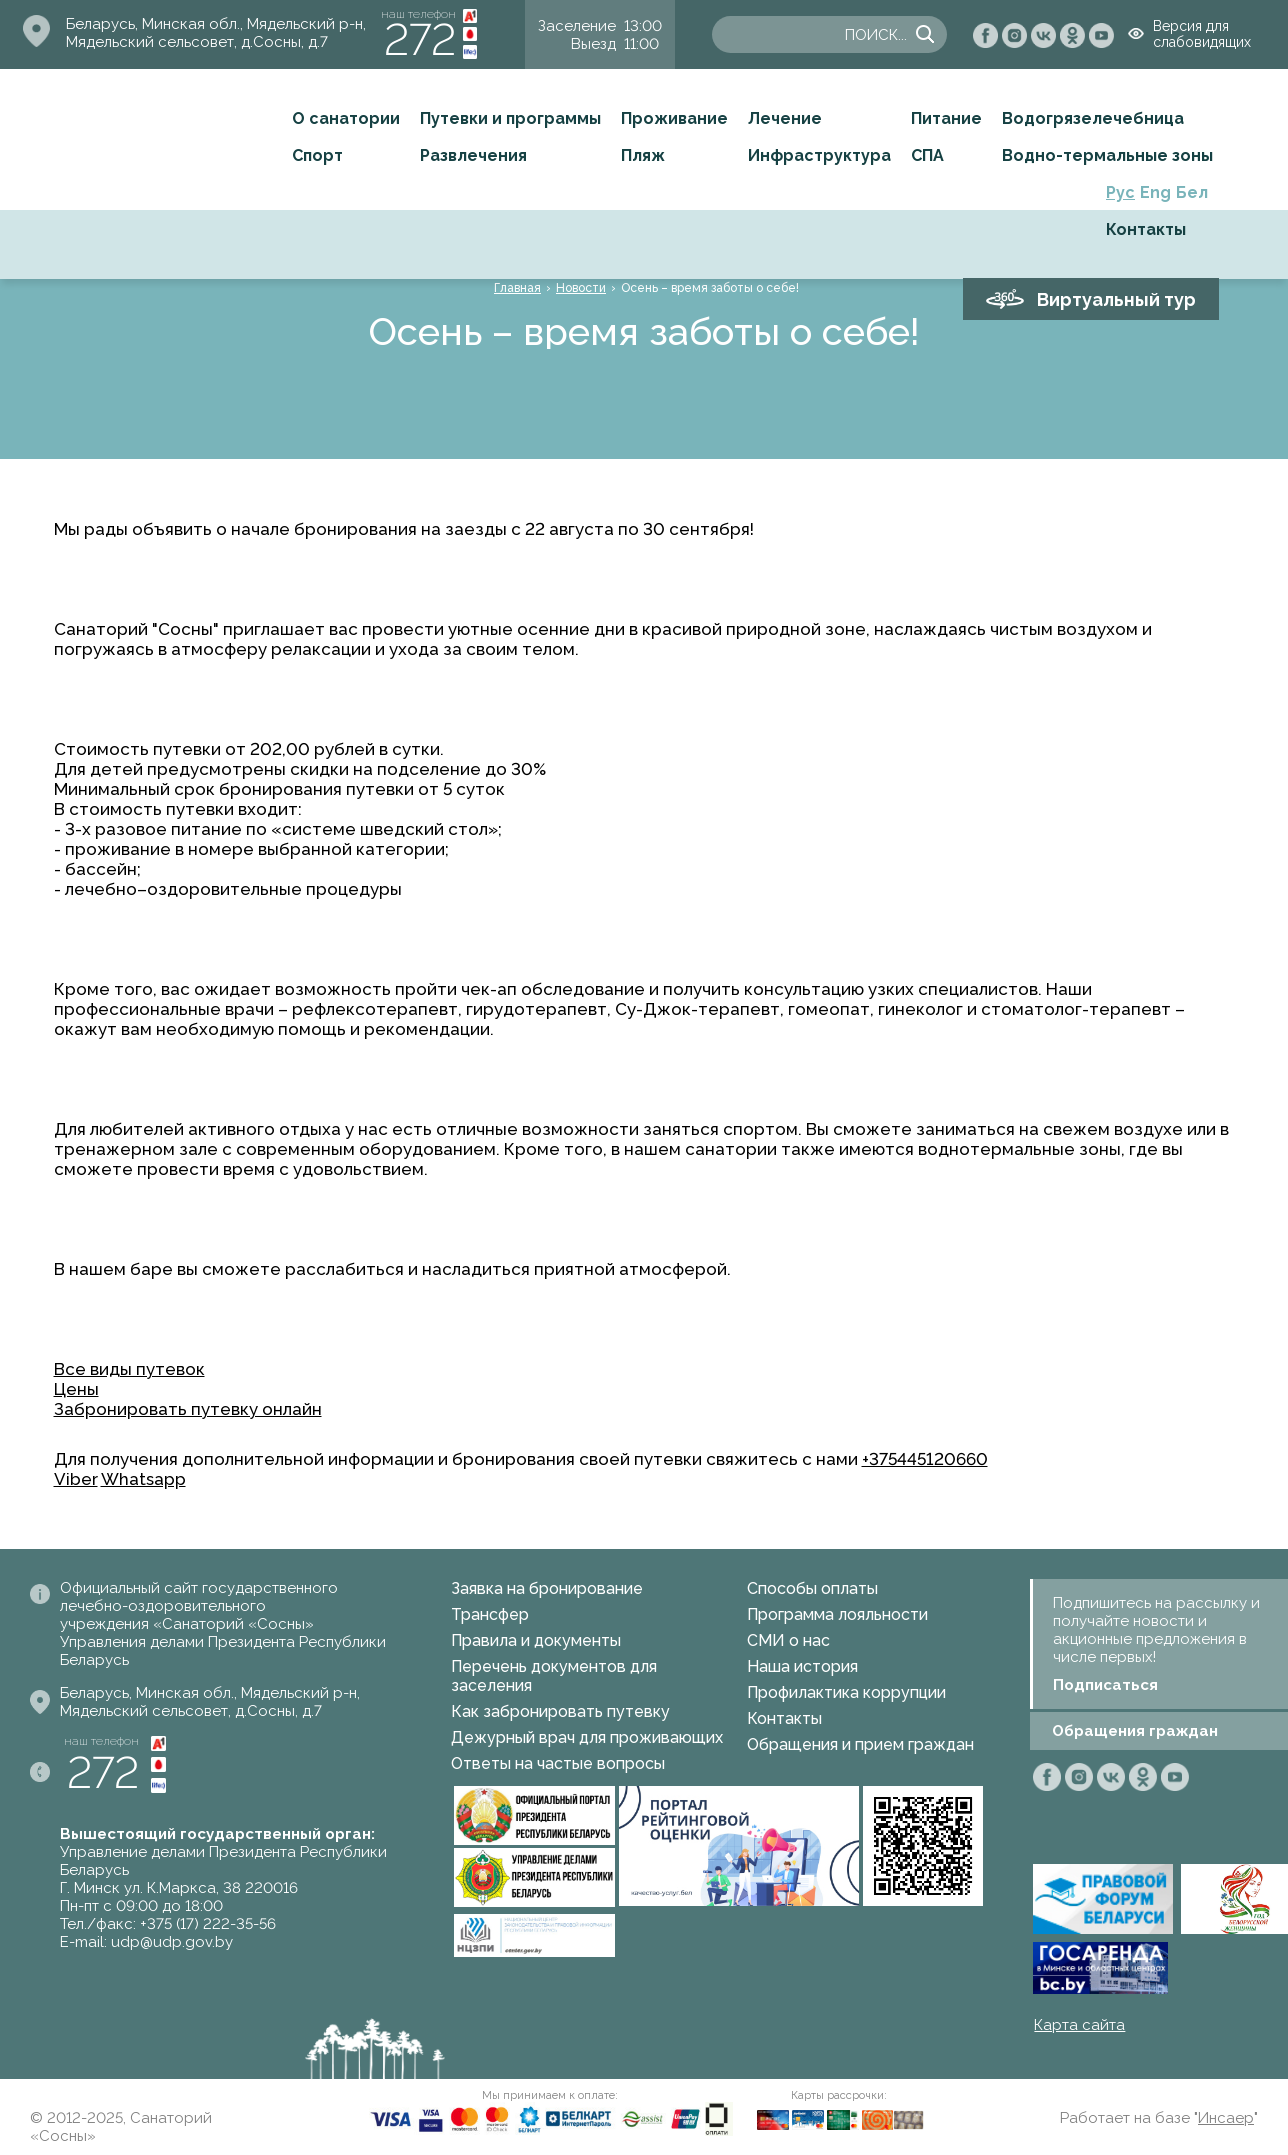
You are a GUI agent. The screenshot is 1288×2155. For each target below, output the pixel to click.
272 (420, 39)
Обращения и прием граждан (860, 1744)
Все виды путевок (129, 1369)
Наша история (802, 1666)
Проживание (674, 118)
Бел (1192, 192)
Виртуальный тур (1116, 299)
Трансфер (490, 1614)
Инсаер (1226, 2118)
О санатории (346, 118)
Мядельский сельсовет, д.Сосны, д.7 (197, 42)
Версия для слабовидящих (1202, 34)
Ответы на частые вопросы (558, 1763)
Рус (1120, 192)
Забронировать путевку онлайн (188, 1409)
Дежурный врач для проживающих (587, 1737)
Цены (76, 1389)
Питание (946, 118)
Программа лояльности (837, 1614)
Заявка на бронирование (547, 1588)
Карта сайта (1079, 2025)
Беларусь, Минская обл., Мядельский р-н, (216, 24)
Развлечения (473, 155)
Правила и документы (536, 1640)
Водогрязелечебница (1093, 118)
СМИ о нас (788, 1640)
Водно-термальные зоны (1107, 155)
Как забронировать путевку (560, 1711)
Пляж (643, 155)
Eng (1155, 192)
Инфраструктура (819, 155)
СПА (927, 155)
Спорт (317, 155)
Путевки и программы (510, 118)
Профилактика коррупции (846, 1692)
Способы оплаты (812, 1588)
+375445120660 (925, 1459)
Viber (76, 1479)
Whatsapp (143, 1479)
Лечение (785, 118)
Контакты (1146, 229)
